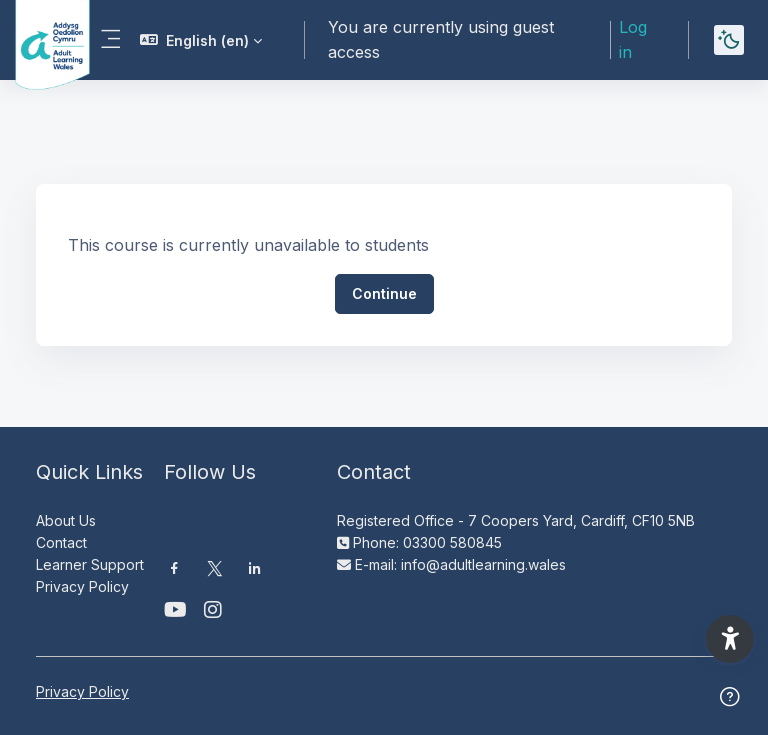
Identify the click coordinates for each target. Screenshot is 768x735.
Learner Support (90, 564)
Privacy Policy (82, 586)
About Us (66, 520)
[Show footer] (730, 697)
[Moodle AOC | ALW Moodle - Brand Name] (37, 40)
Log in (633, 39)
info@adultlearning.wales (483, 564)
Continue (384, 293)
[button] (201, 40)
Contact (61, 542)
